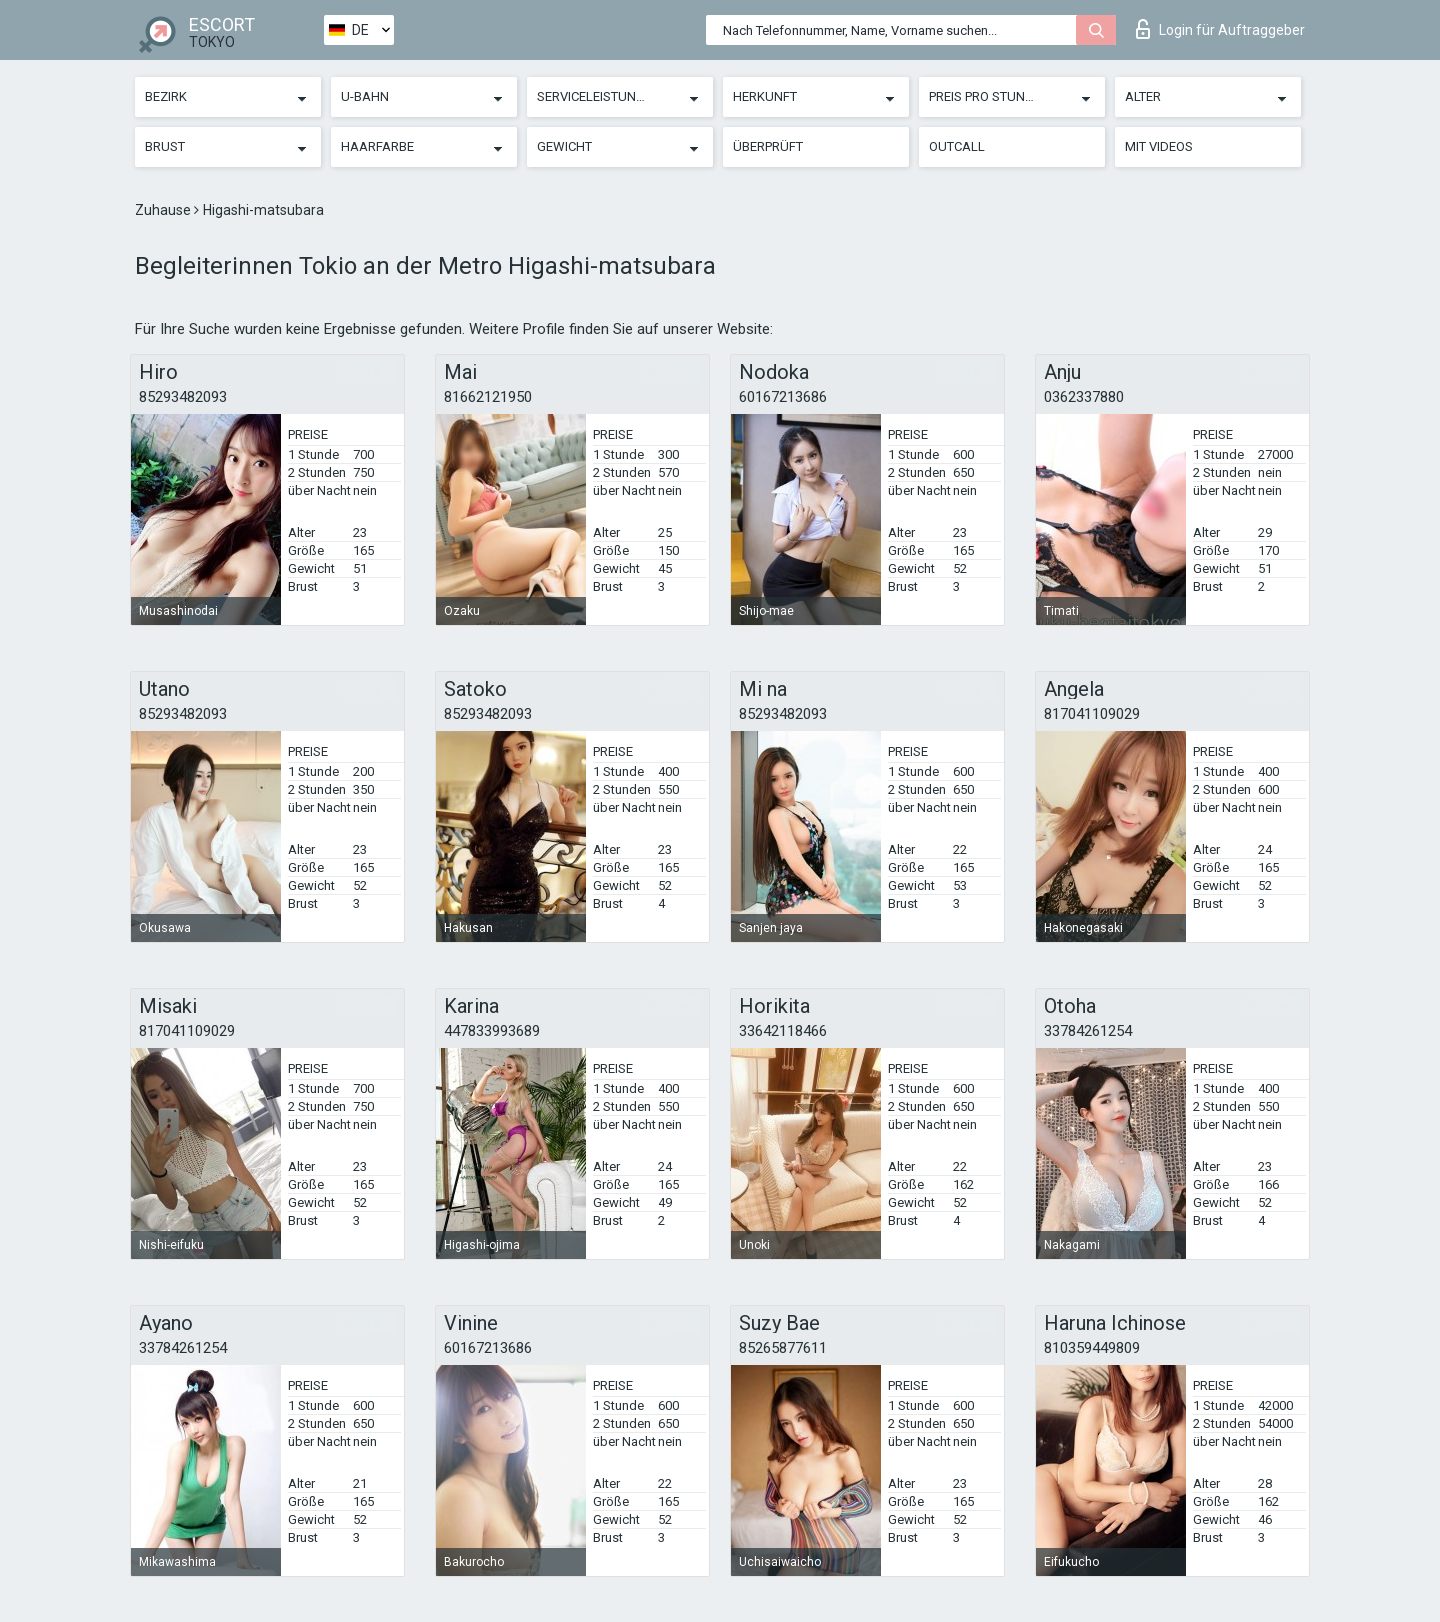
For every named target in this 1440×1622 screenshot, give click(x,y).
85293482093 (183, 397)
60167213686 (783, 397)
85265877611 (783, 1348)
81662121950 (488, 397)
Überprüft (768, 146)
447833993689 (492, 1031)
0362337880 (1084, 397)
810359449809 (1092, 1348)
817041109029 (1092, 714)
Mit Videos (1159, 146)
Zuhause (164, 210)
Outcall (957, 146)
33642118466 (783, 1031)
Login (1220, 29)
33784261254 (1088, 1031)
